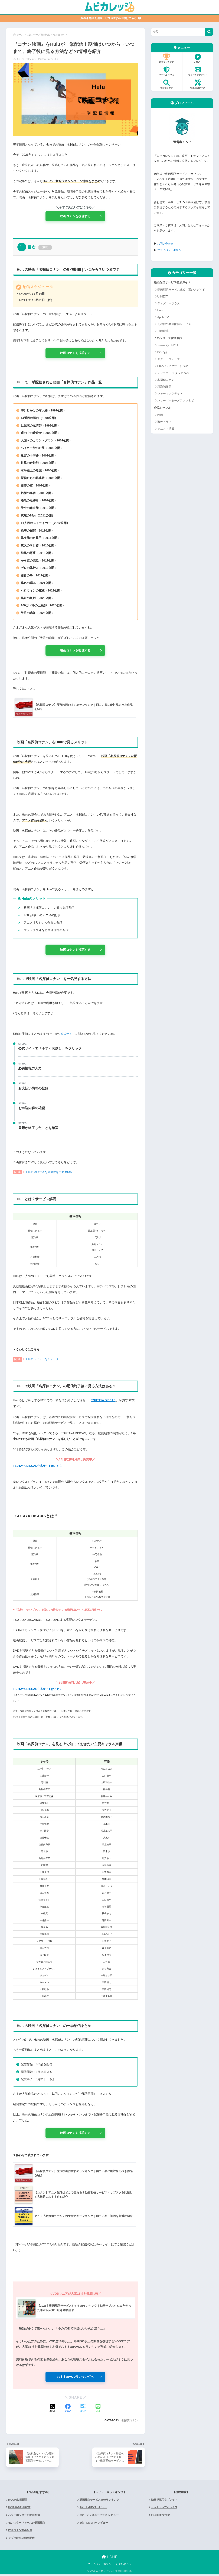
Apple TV (163, 317)
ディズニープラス (168, 303)
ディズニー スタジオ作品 (173, 373)
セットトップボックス (165, 2507)
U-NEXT (198, 58)
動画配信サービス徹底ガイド (173, 282)
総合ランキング (166, 58)
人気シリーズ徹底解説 (169, 338)
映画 (160, 415)
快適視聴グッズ (198, 84)
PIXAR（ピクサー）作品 (172, 366)
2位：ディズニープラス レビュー (100, 2515)
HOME (109, 2558)
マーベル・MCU (166, 71)
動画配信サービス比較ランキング (101, 2499)
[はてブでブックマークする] (83, 2408)
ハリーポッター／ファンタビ (175, 401)
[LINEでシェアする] (98, 2408)
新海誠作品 (164, 387)
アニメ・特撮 (165, 429)
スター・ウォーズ (168, 359)
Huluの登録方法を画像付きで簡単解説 (50, 1172)
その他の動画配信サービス (174, 324)
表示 (45, 247)
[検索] (209, 32)
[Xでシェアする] (53, 2408)
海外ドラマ (164, 422)
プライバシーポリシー (100, 2565)
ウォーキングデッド (198, 71)
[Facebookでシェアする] (68, 2408)
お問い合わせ (124, 2565)
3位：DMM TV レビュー (95, 2523)
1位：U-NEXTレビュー (94, 2507)
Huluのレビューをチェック (43, 1359)
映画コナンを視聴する (75, 216)
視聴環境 (163, 331)
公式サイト (68, 1034)
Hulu (160, 310)
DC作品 (162, 352)
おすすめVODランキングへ (75, 2376)
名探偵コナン (129, 2420)
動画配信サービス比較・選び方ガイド (181, 289)
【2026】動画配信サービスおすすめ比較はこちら (108, 18)
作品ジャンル (163, 408)
